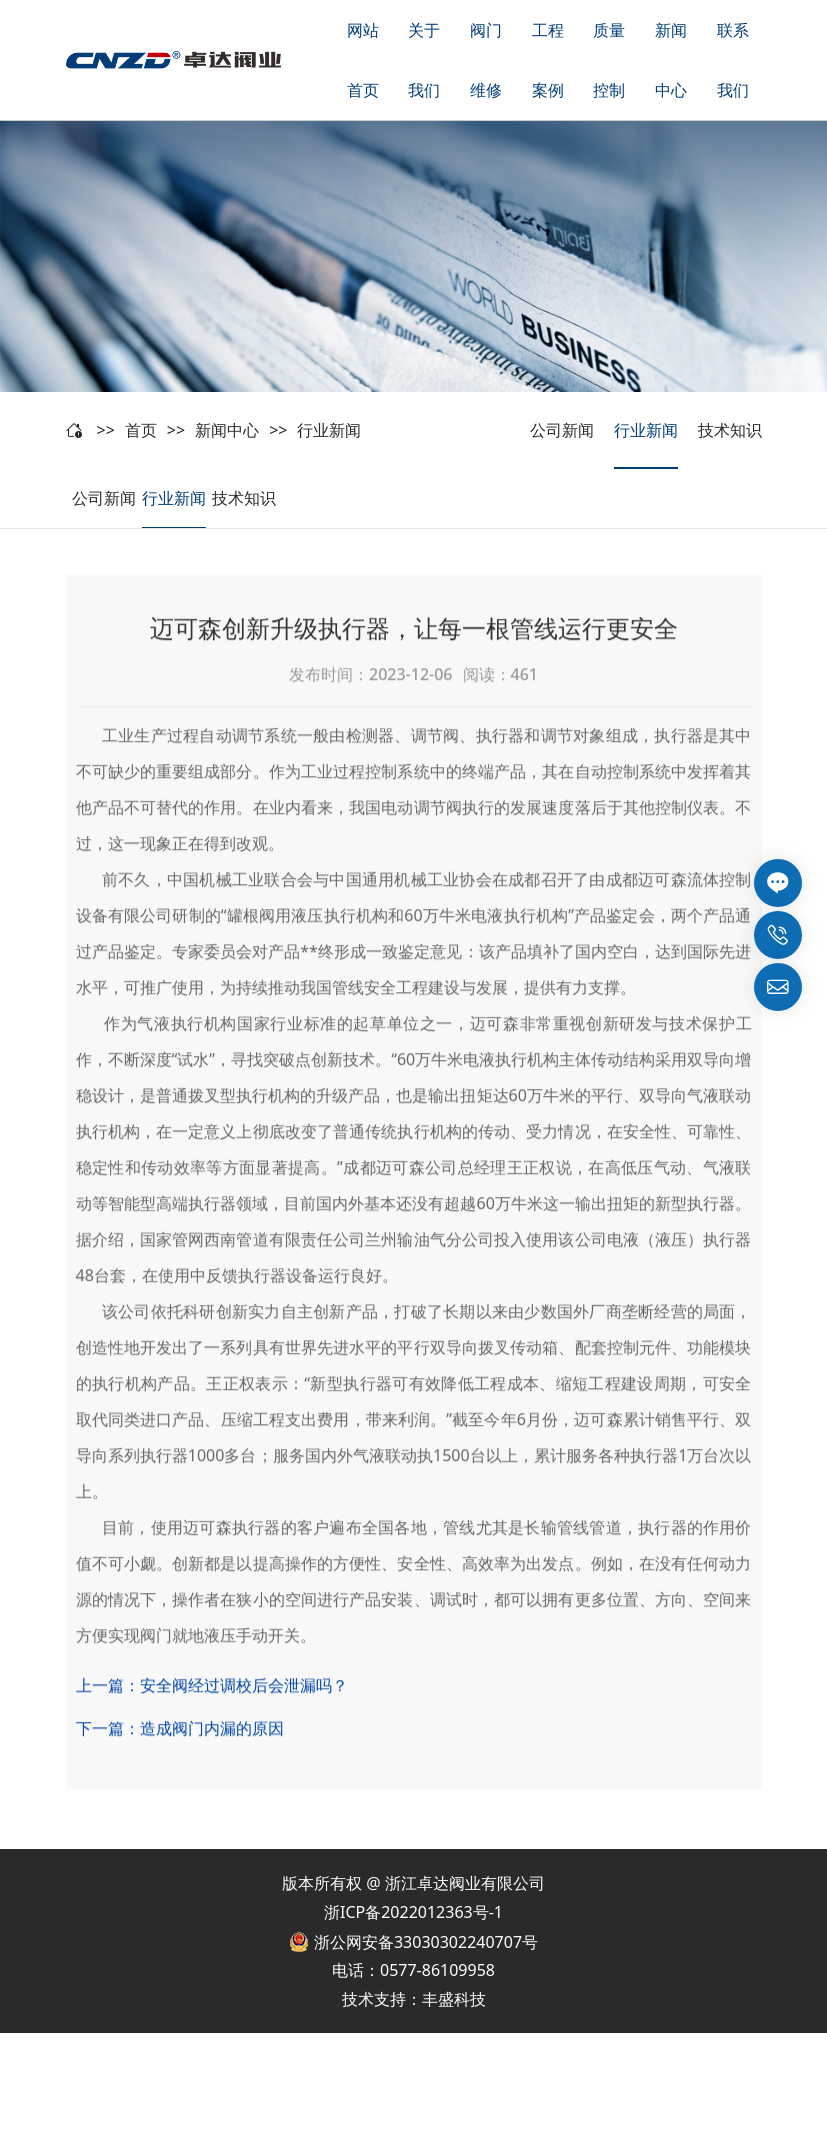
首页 (141, 430)
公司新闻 (562, 430)
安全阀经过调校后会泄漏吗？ (244, 1727)
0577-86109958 (437, 1970)
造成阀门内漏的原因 (212, 1770)
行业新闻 (329, 430)
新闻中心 (227, 430)
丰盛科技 (454, 1999)
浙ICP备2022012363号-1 (413, 1912)
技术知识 (730, 430)
